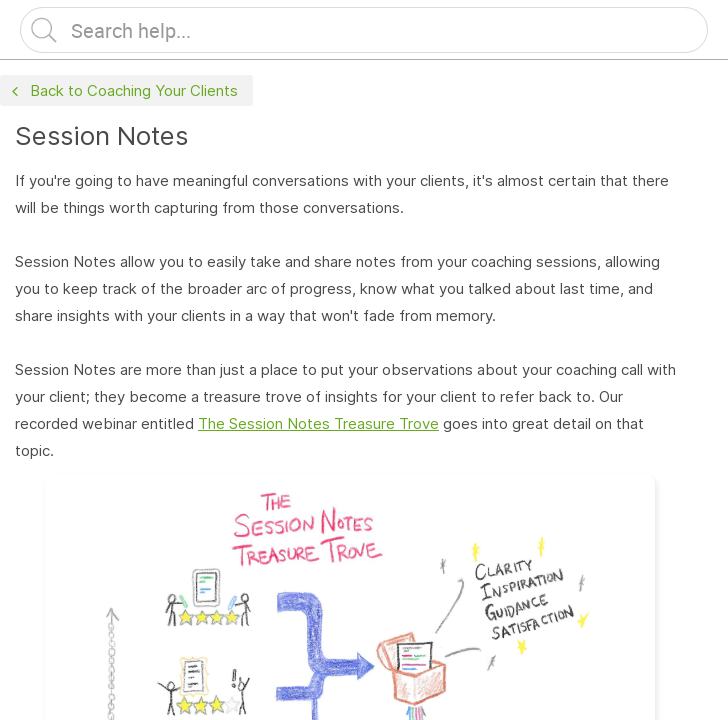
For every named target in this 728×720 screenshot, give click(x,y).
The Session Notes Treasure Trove (318, 423)
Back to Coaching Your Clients (122, 91)
